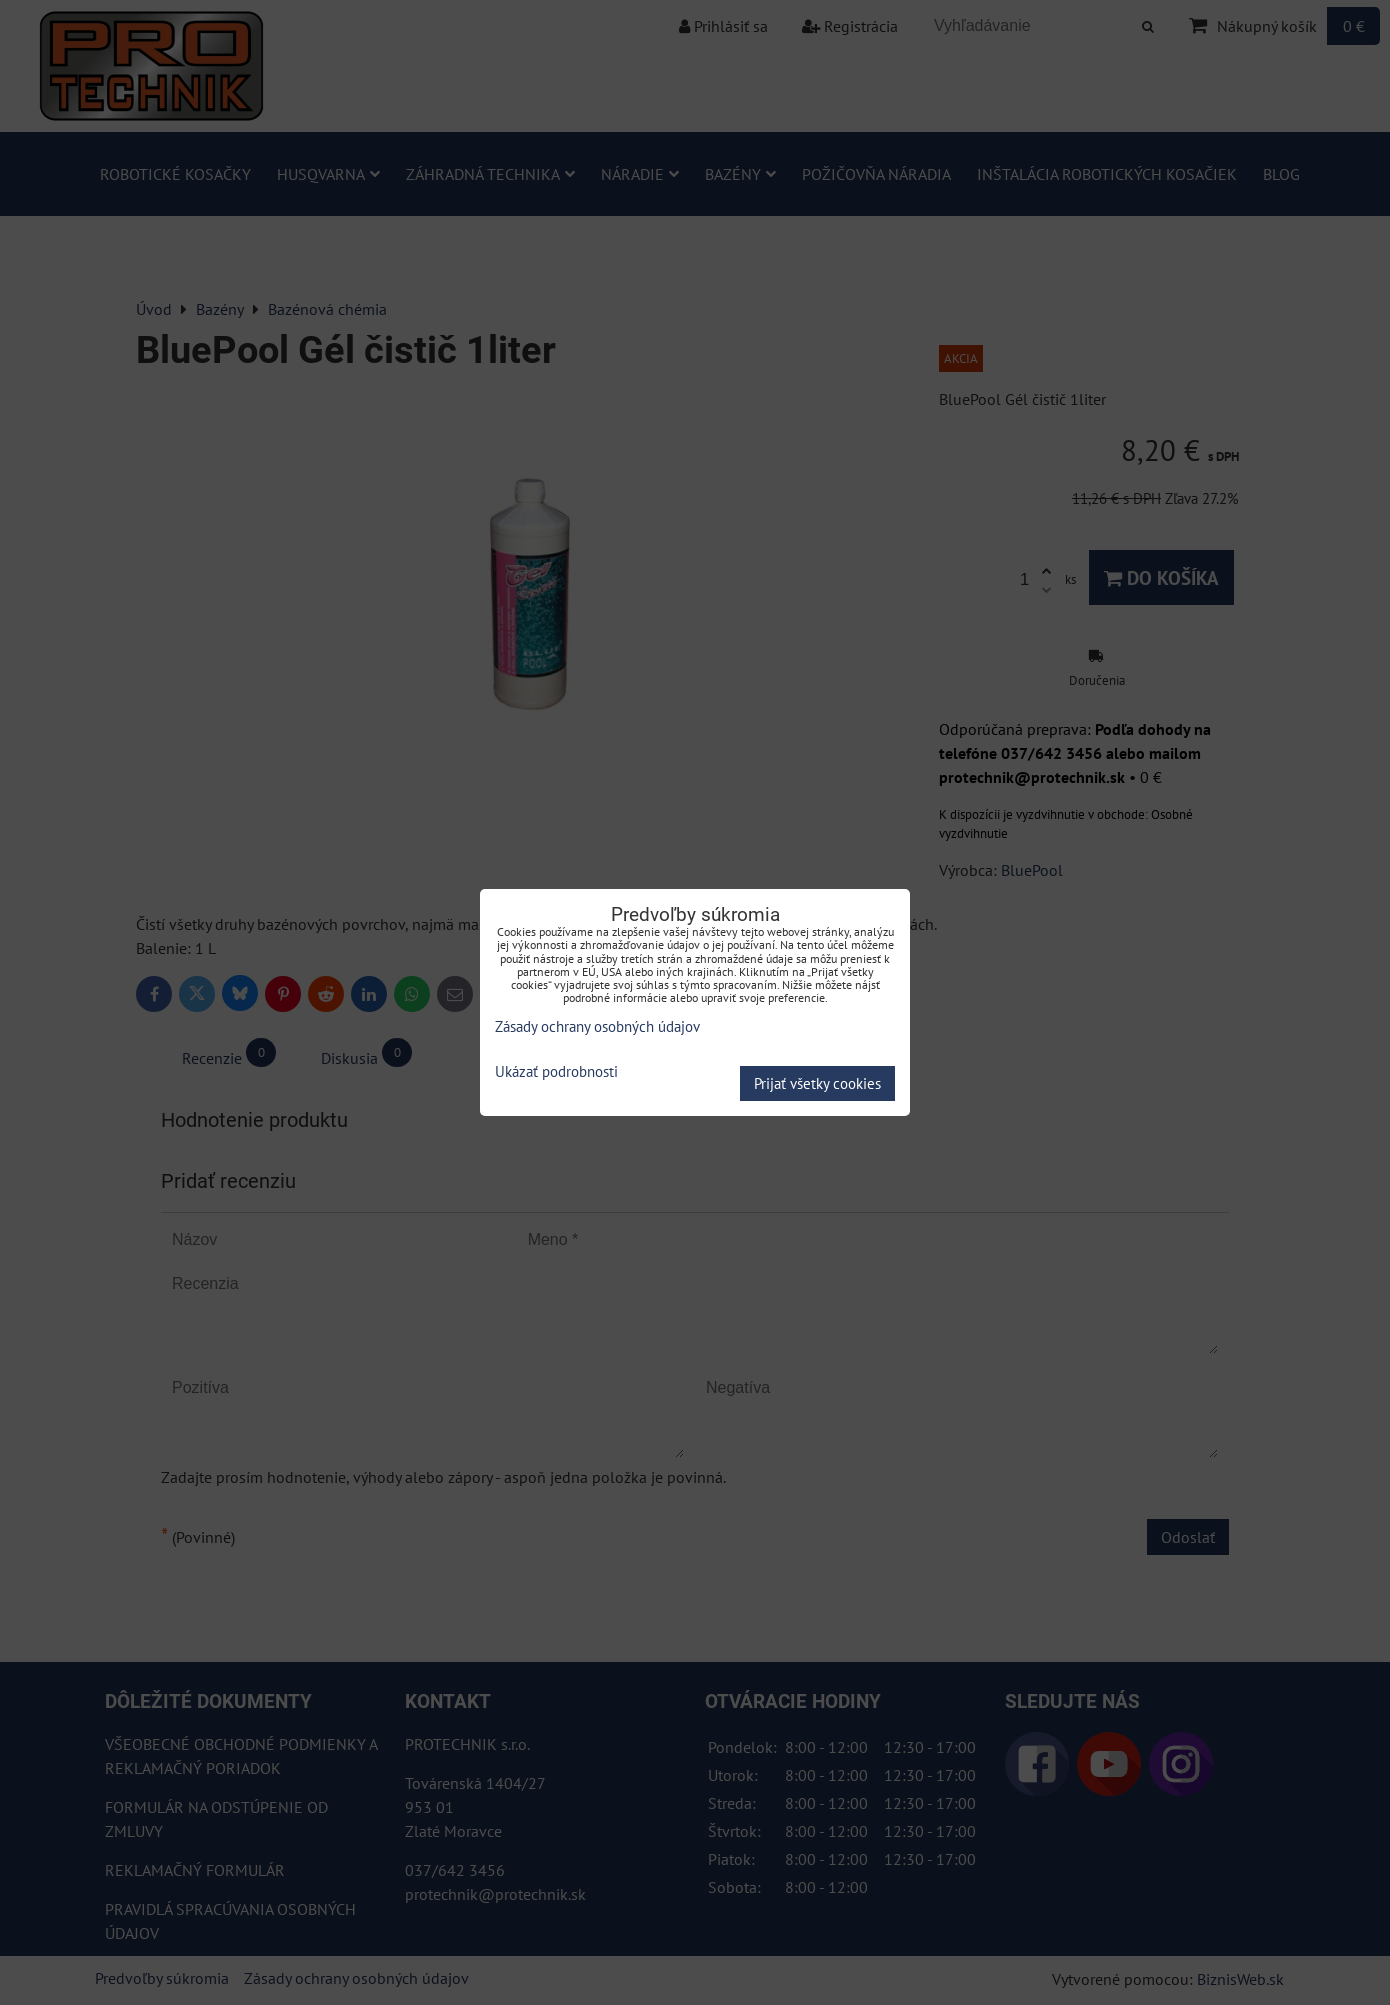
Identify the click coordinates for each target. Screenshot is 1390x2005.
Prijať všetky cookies (817, 1083)
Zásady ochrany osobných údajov (597, 1026)
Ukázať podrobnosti (556, 1072)
